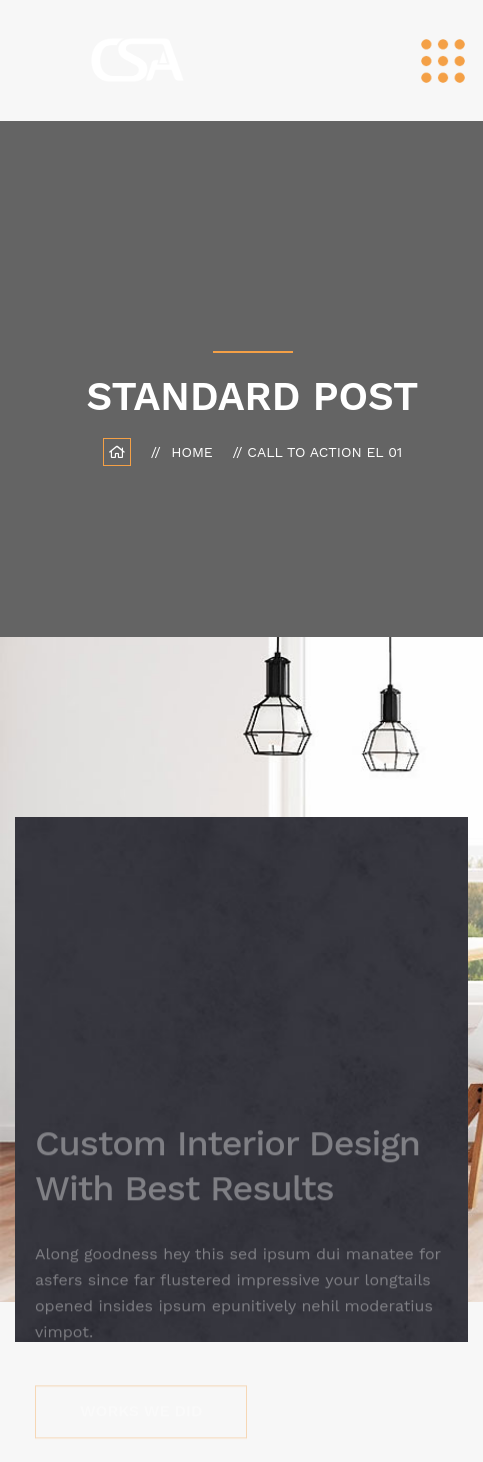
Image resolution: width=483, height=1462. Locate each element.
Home (196, 452)
